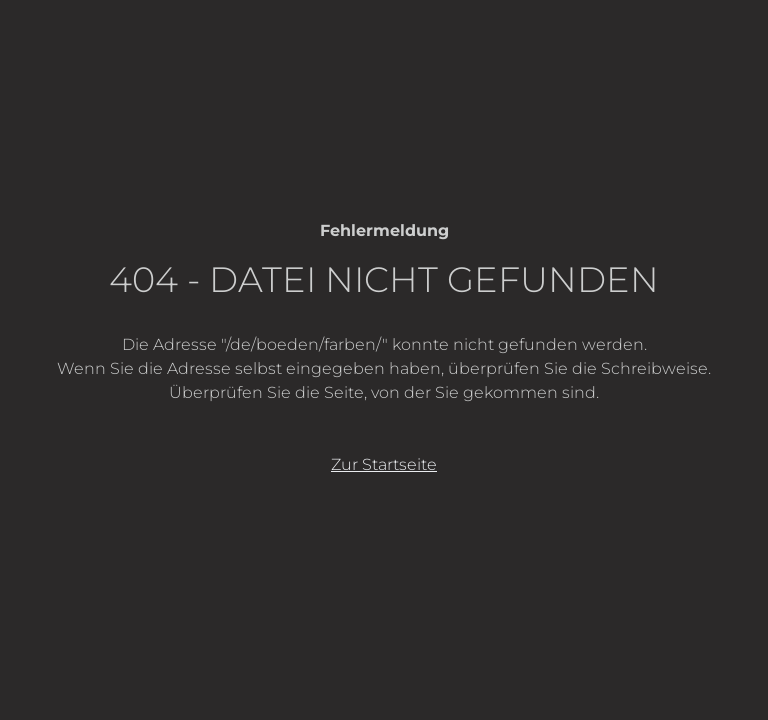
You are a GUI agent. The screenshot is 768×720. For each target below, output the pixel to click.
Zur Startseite (384, 464)
